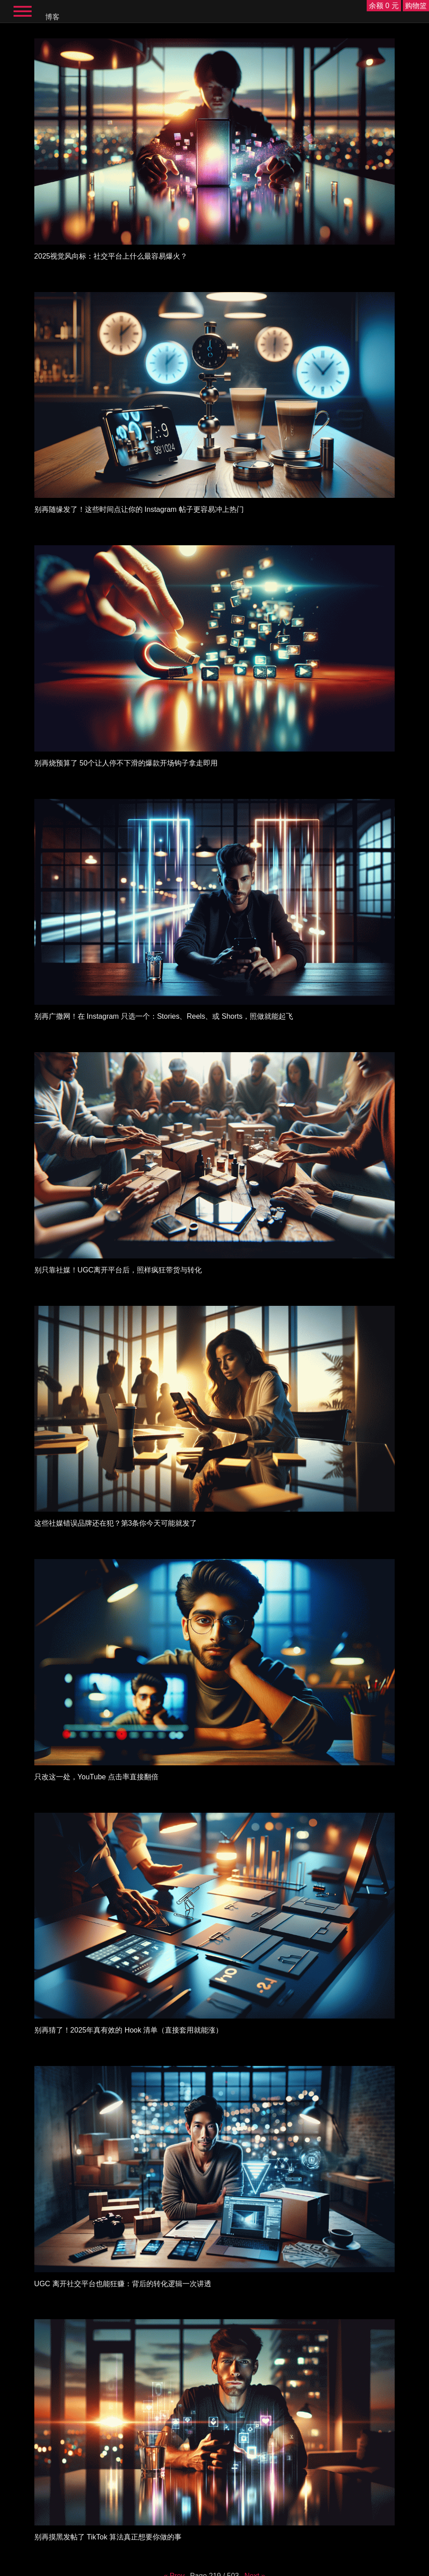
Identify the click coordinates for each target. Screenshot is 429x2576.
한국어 (274, 2569)
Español (156, 2569)
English (137, 2569)
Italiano (236, 2569)
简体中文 (255, 2569)
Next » (254, 2512)
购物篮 (416, 5)
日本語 (292, 2569)
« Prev (173, 2512)
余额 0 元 (384, 5)
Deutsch (216, 2569)
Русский (176, 2569)
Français (197, 2569)
